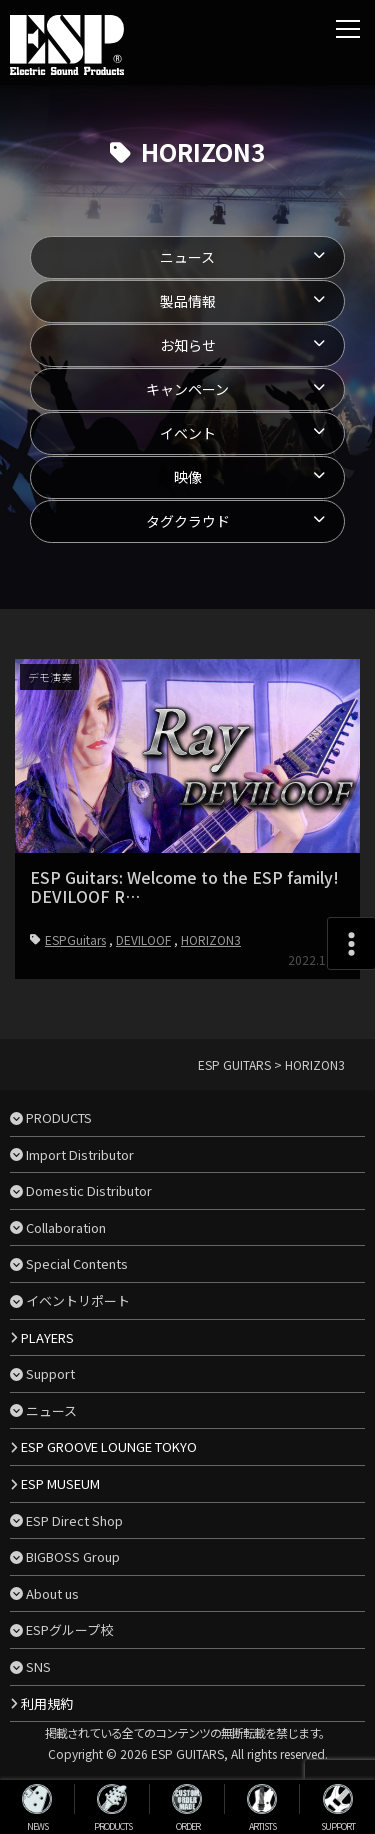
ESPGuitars (75, 939)
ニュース (187, 257)
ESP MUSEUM (60, 1483)
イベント (188, 433)
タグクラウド (188, 521)
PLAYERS (47, 1337)
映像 (188, 477)
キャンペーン (187, 389)
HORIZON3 (211, 939)
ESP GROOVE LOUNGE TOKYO (109, 1446)
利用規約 (47, 1703)
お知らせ (188, 345)
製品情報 (188, 301)
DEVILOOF (143, 939)
